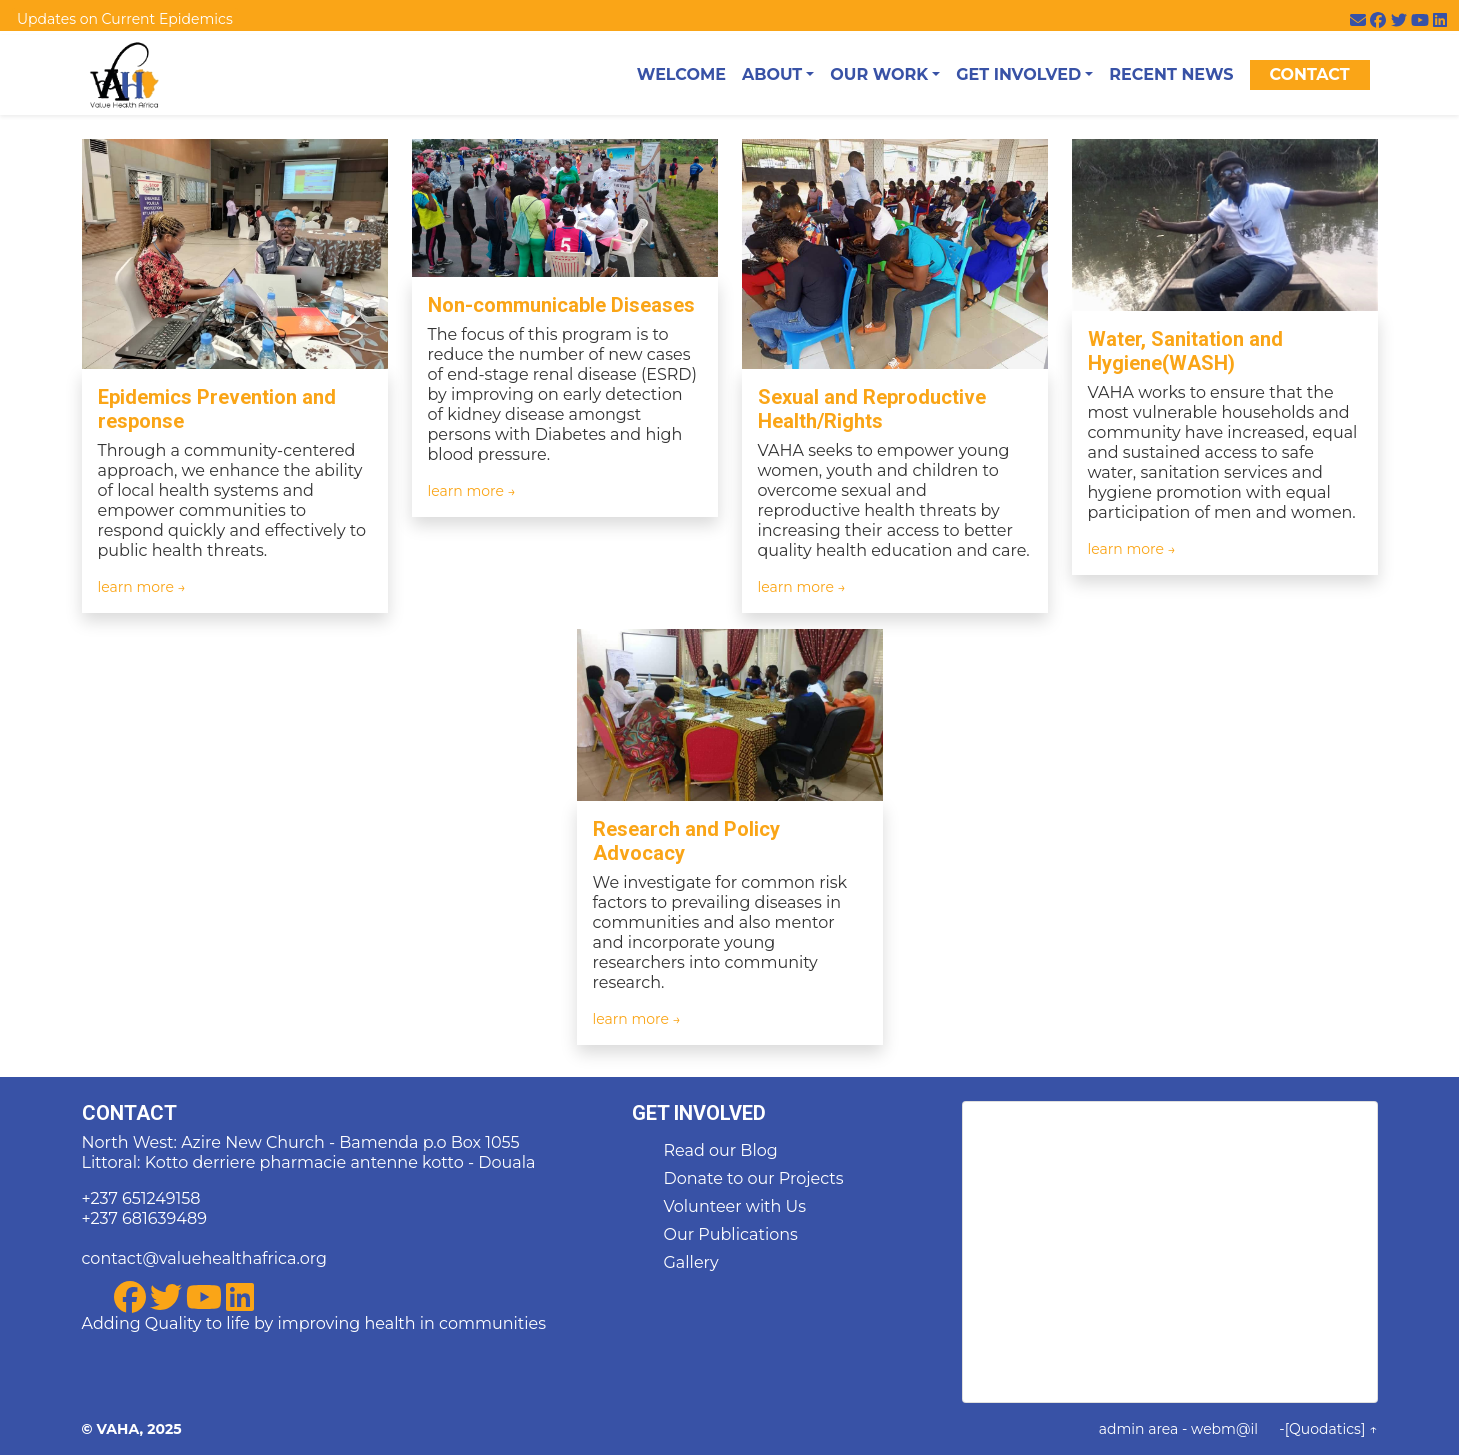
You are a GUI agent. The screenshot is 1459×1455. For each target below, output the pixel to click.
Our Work (879, 74)
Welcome (681, 74)
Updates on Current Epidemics (125, 19)
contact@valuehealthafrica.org (204, 1258)
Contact (1309, 74)
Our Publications (731, 1234)
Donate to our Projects (754, 1178)
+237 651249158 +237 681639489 (144, 1208)
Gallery (691, 1262)
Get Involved (1018, 74)
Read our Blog (721, 1150)
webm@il (1224, 1429)
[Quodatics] (1325, 1429)
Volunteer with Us (735, 1206)
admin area (1139, 1429)
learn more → (142, 587)
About (772, 74)
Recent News (1171, 74)
